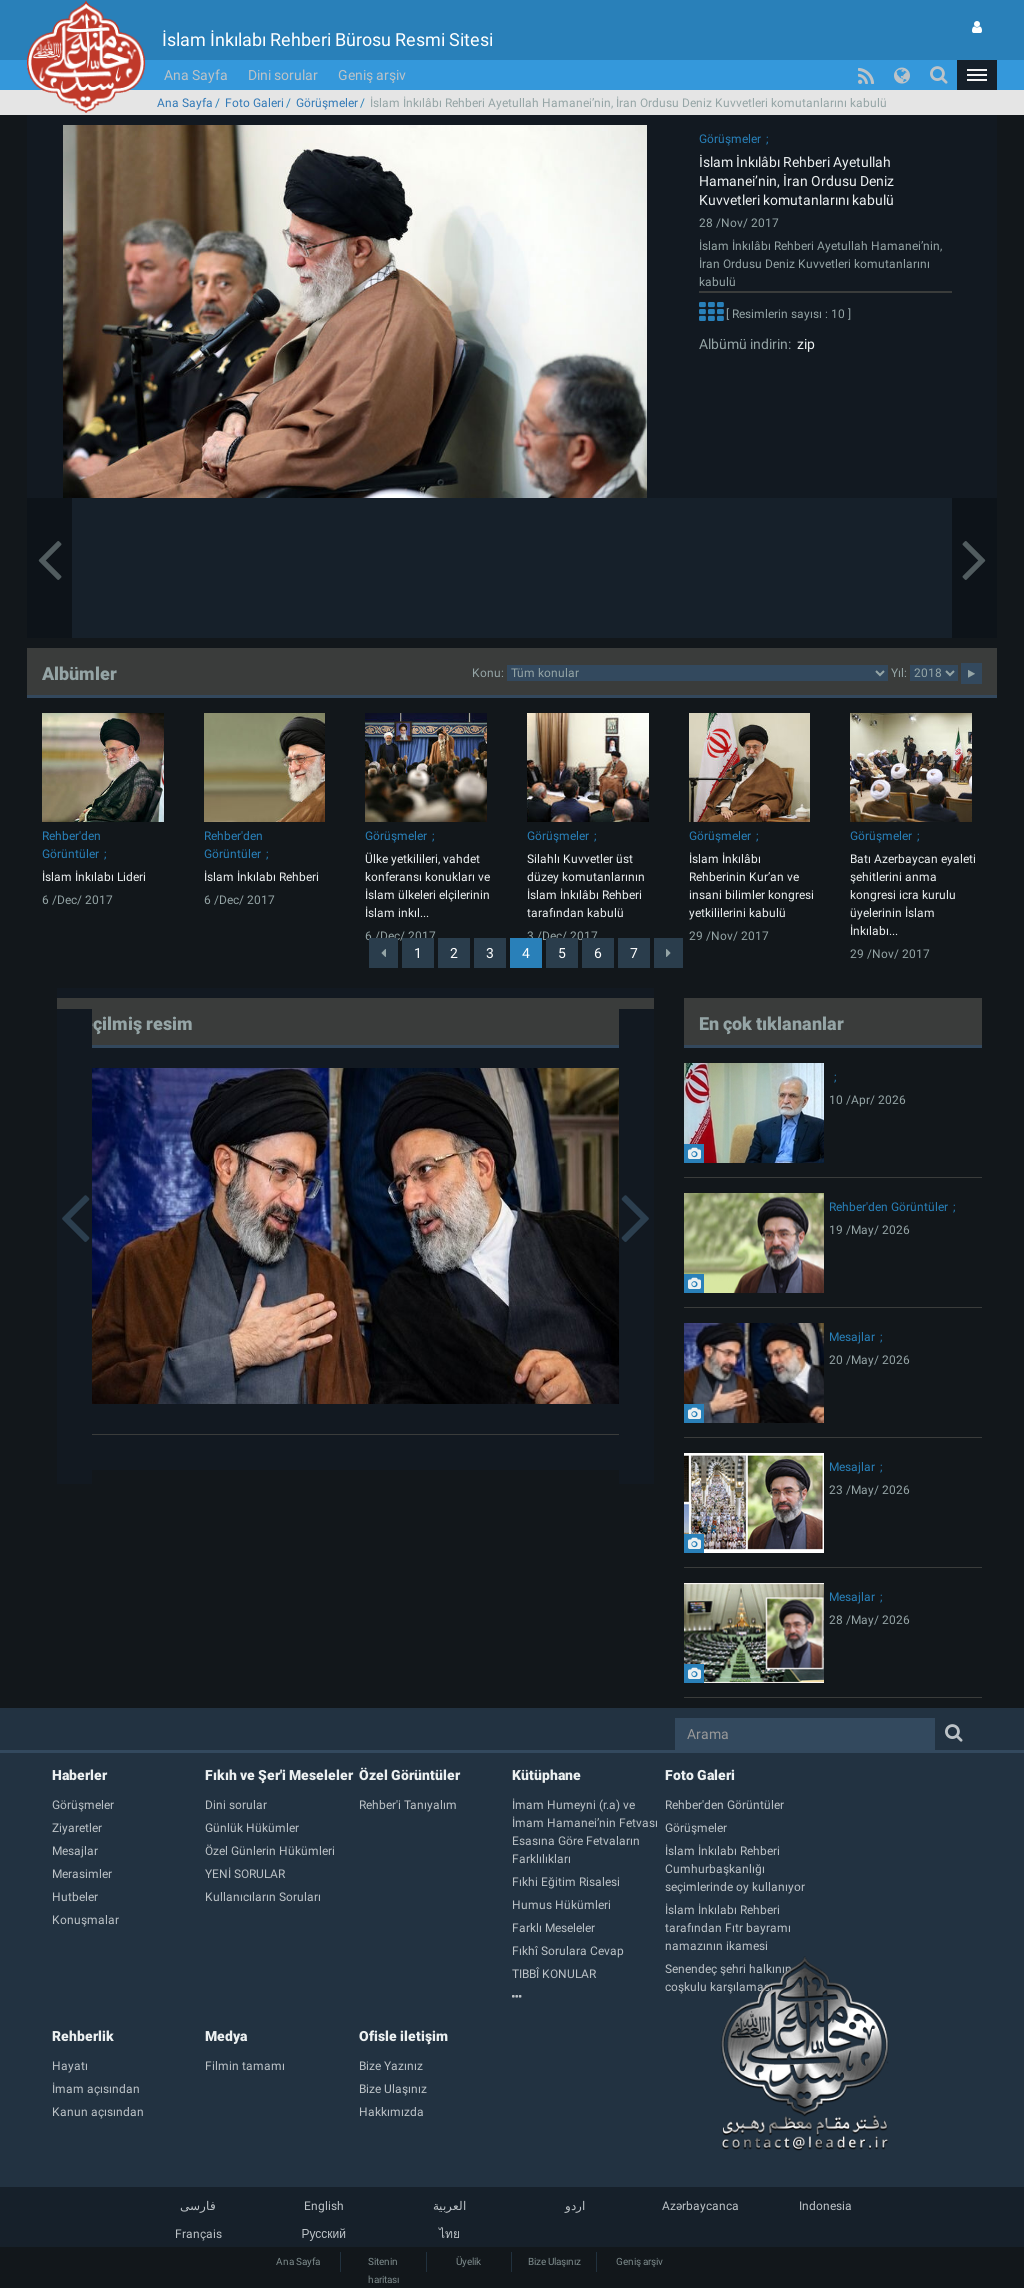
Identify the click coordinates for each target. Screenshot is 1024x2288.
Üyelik (468, 2261)
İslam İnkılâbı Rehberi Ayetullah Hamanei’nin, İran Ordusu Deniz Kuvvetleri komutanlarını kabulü (796, 181)
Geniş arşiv (372, 75)
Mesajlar (852, 1337)
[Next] (668, 953)
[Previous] (383, 953)
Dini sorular (283, 75)
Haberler (79, 1775)
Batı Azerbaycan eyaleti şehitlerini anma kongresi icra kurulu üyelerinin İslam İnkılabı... (913, 895)
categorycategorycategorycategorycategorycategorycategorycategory (697, 673)
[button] (977, 75)
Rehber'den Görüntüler (888, 1207)
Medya (226, 2036)
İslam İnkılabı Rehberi (261, 877)
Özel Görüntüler (409, 1775)
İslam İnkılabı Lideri (94, 877)
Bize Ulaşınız (554, 2261)
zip (803, 344)
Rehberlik (83, 2036)
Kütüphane (546, 1775)
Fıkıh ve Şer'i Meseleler (279, 1775)
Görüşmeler (327, 103)
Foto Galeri (254, 103)
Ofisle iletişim (403, 2036)
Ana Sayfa (196, 75)
